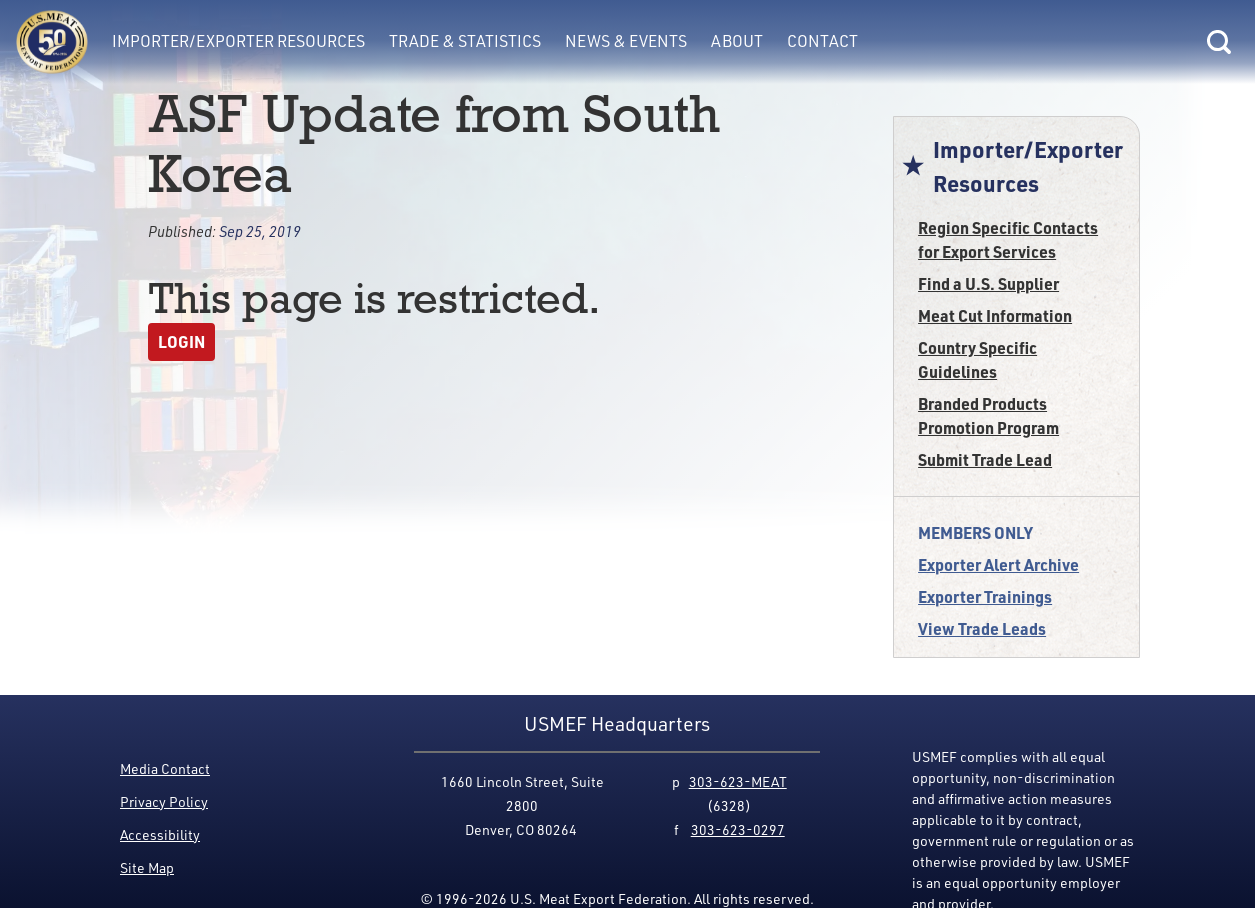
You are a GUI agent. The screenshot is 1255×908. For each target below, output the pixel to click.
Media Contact (165, 768)
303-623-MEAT (738, 781)
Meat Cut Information (995, 315)
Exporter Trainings (985, 596)
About (737, 41)
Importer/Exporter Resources (238, 41)
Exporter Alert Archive (998, 564)
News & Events (626, 41)
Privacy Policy (164, 801)
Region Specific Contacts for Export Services (1008, 239)
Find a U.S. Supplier (988, 283)
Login (181, 341)
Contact (822, 41)
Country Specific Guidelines (977, 359)
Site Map (147, 867)
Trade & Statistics (465, 41)
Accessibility (160, 834)
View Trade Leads (982, 628)
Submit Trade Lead (985, 459)
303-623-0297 (738, 829)
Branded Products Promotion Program (988, 415)
